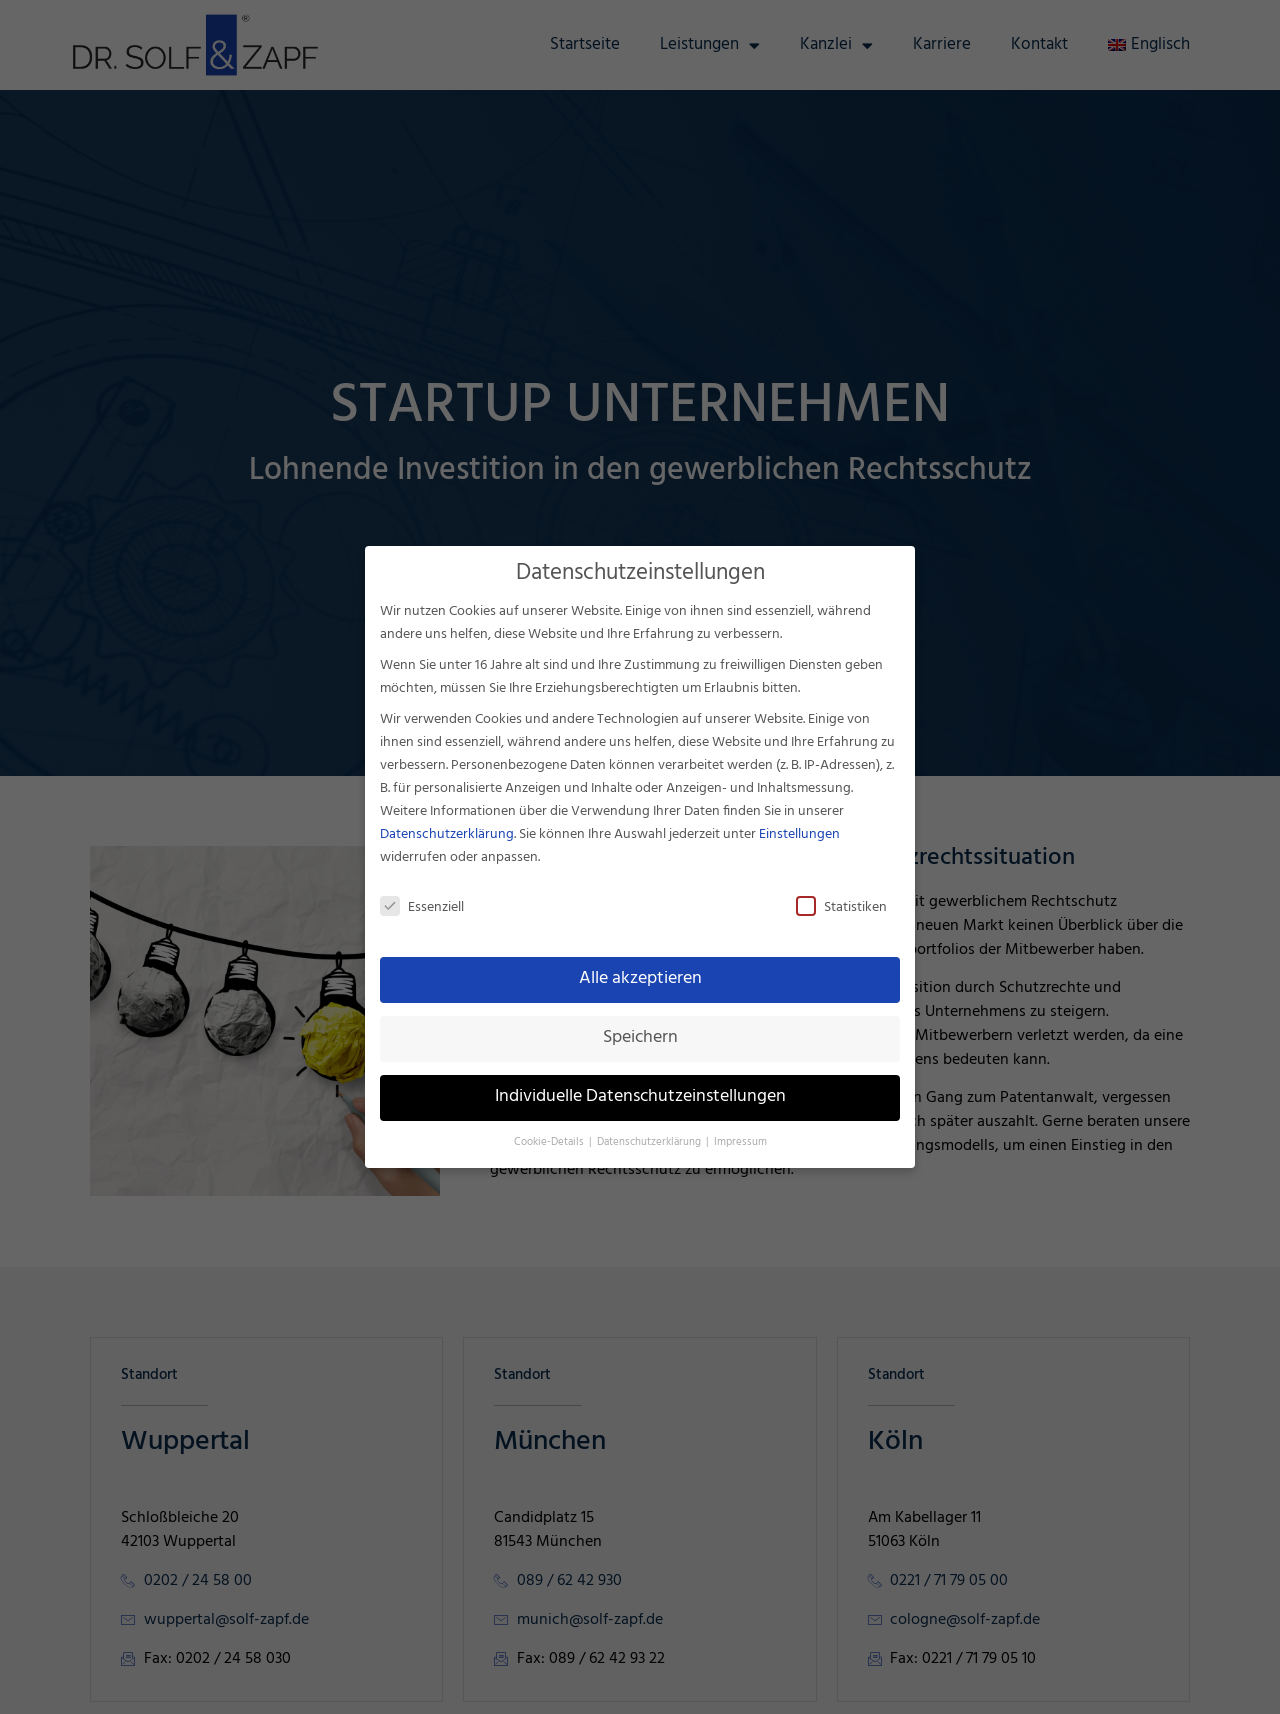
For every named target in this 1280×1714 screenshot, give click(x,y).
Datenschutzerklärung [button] (650, 1142)
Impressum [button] (740, 1142)
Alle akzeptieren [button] (640, 979)
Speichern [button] (640, 1038)
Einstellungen (799, 834)
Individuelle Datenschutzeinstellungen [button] (640, 1097)
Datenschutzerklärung (447, 834)
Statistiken (841, 907)
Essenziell (422, 907)
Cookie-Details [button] (550, 1142)
